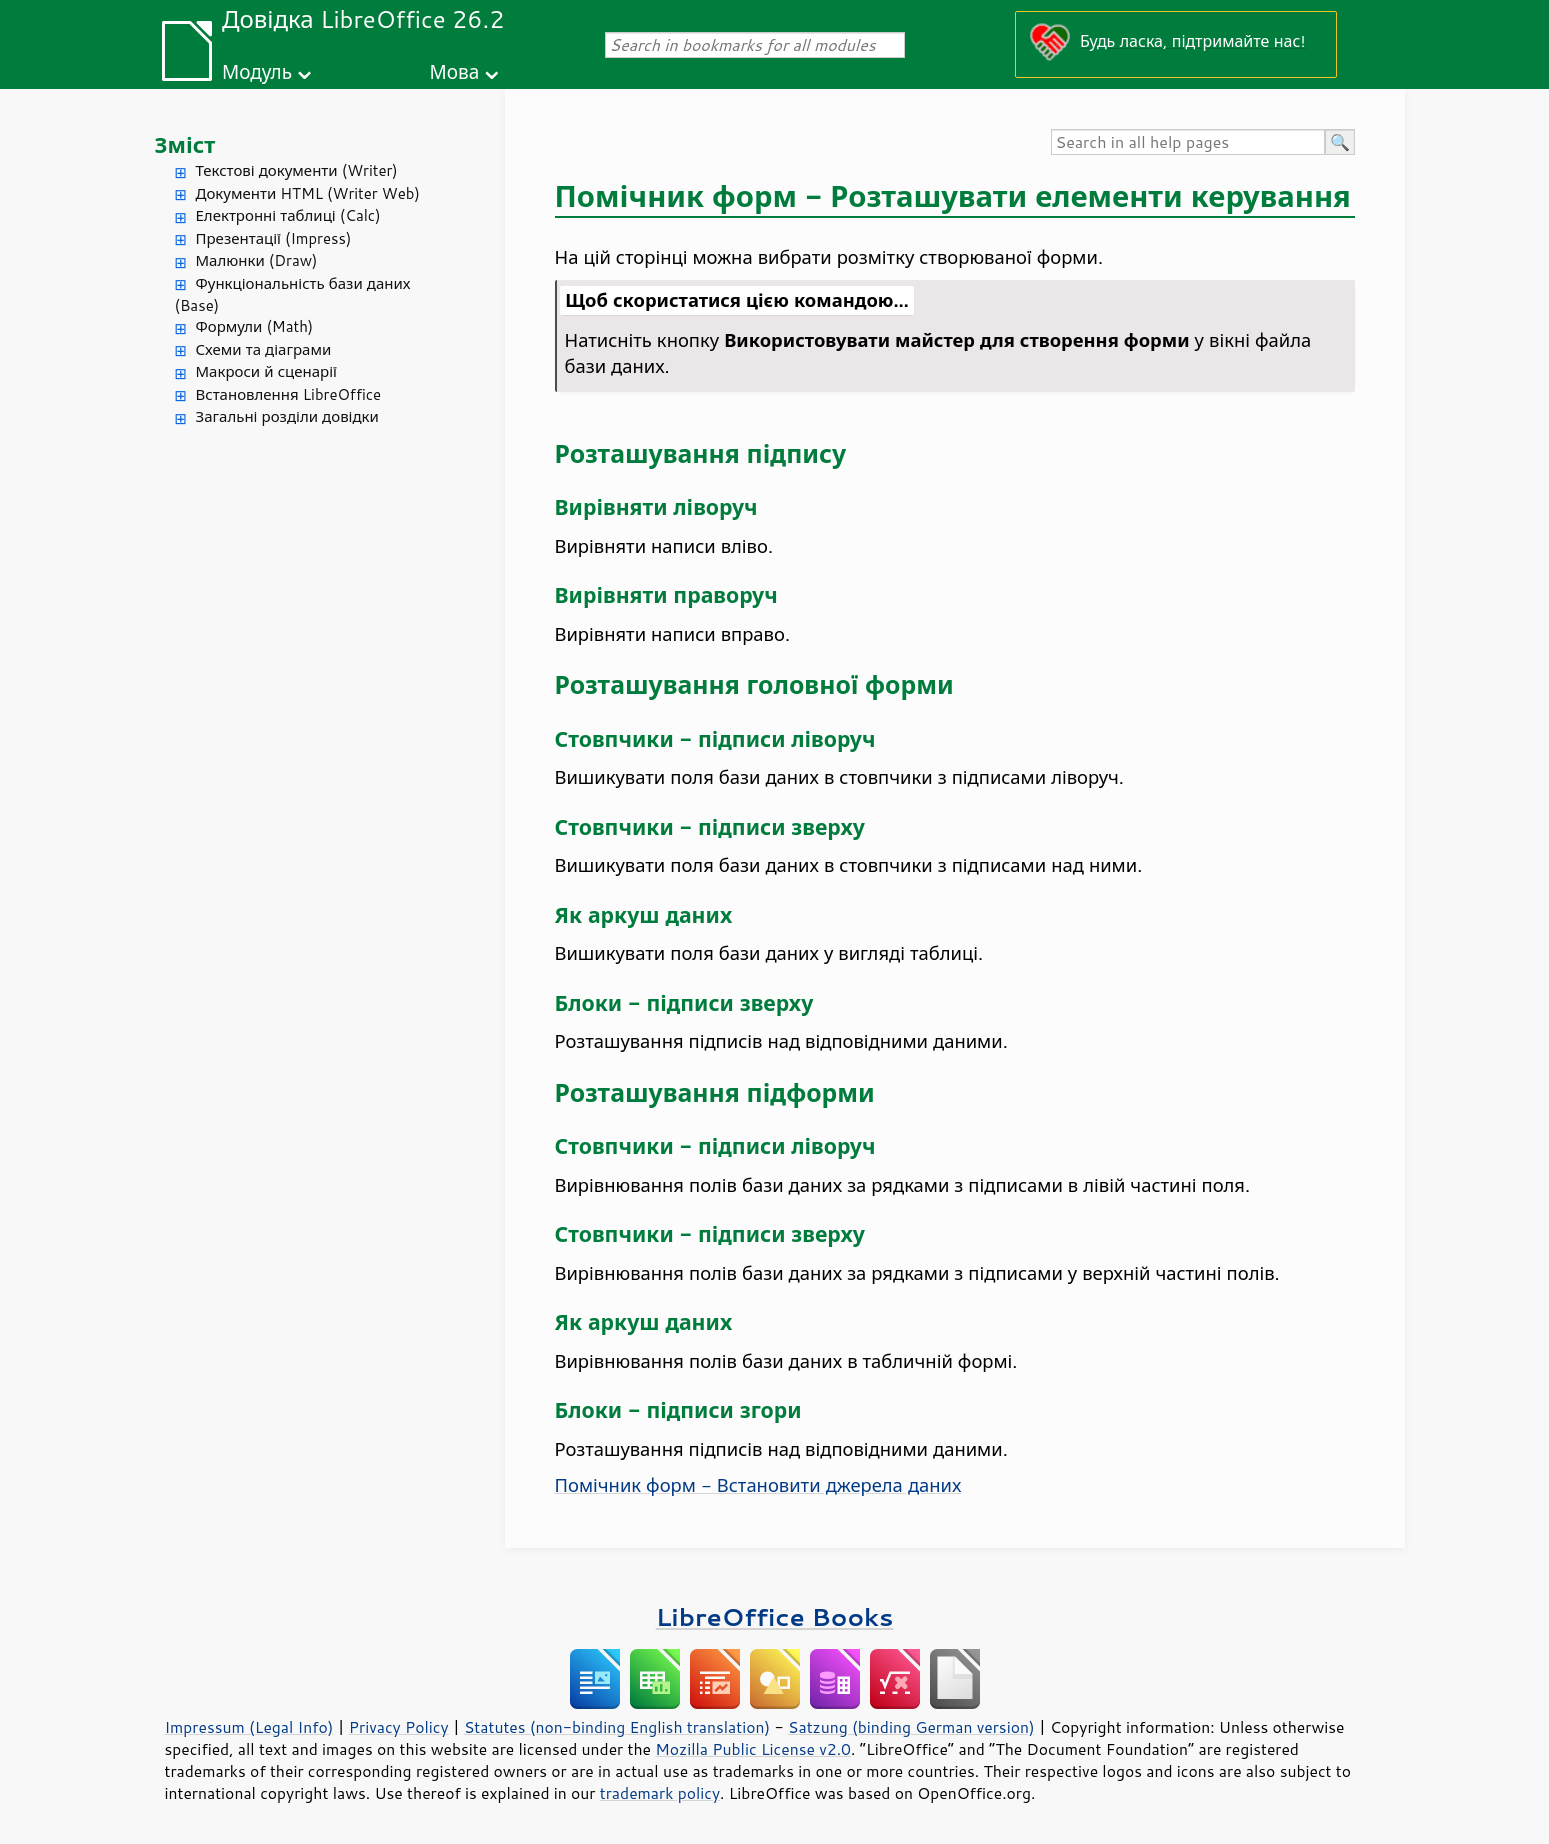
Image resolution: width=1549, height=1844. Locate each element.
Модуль (257, 71)
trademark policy (660, 1793)
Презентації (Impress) (274, 238)
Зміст (185, 144)
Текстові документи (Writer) (297, 170)
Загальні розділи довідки (287, 416)
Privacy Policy (399, 1727)
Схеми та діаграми (264, 349)
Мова (455, 71)
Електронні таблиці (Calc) (288, 215)
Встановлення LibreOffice (289, 394)
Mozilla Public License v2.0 (753, 1749)
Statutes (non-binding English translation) (617, 1727)
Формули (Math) (255, 326)
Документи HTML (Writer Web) (308, 193)
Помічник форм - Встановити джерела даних (758, 1485)
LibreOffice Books (775, 1616)
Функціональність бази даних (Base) (293, 295)
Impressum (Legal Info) (249, 1727)
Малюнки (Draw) (257, 260)
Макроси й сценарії (266, 371)
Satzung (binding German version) (911, 1727)
